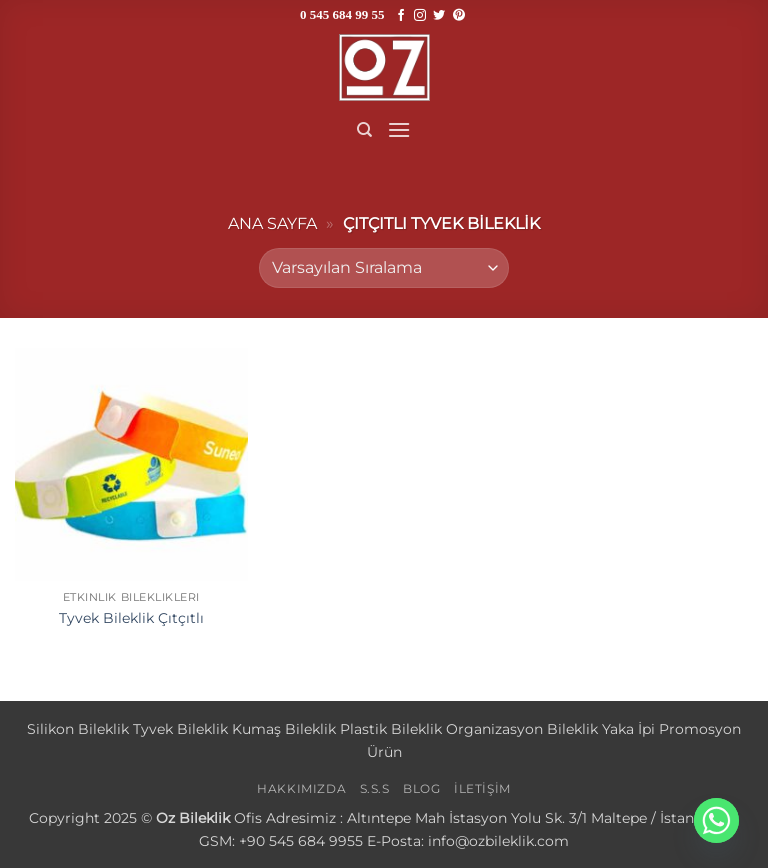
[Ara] (364, 130)
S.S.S (375, 788)
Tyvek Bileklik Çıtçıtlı (131, 618)
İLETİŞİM (482, 788)
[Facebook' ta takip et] (401, 16)
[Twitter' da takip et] (439, 16)
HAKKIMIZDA (301, 788)
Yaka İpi (628, 729)
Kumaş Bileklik (284, 729)
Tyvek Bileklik (180, 729)
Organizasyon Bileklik (522, 729)
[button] (399, 129)
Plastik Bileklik (391, 729)
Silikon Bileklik (78, 729)
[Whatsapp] (716, 820)
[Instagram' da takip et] (420, 16)
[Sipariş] (383, 268)
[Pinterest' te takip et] (459, 16)
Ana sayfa (272, 223)
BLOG (421, 788)
